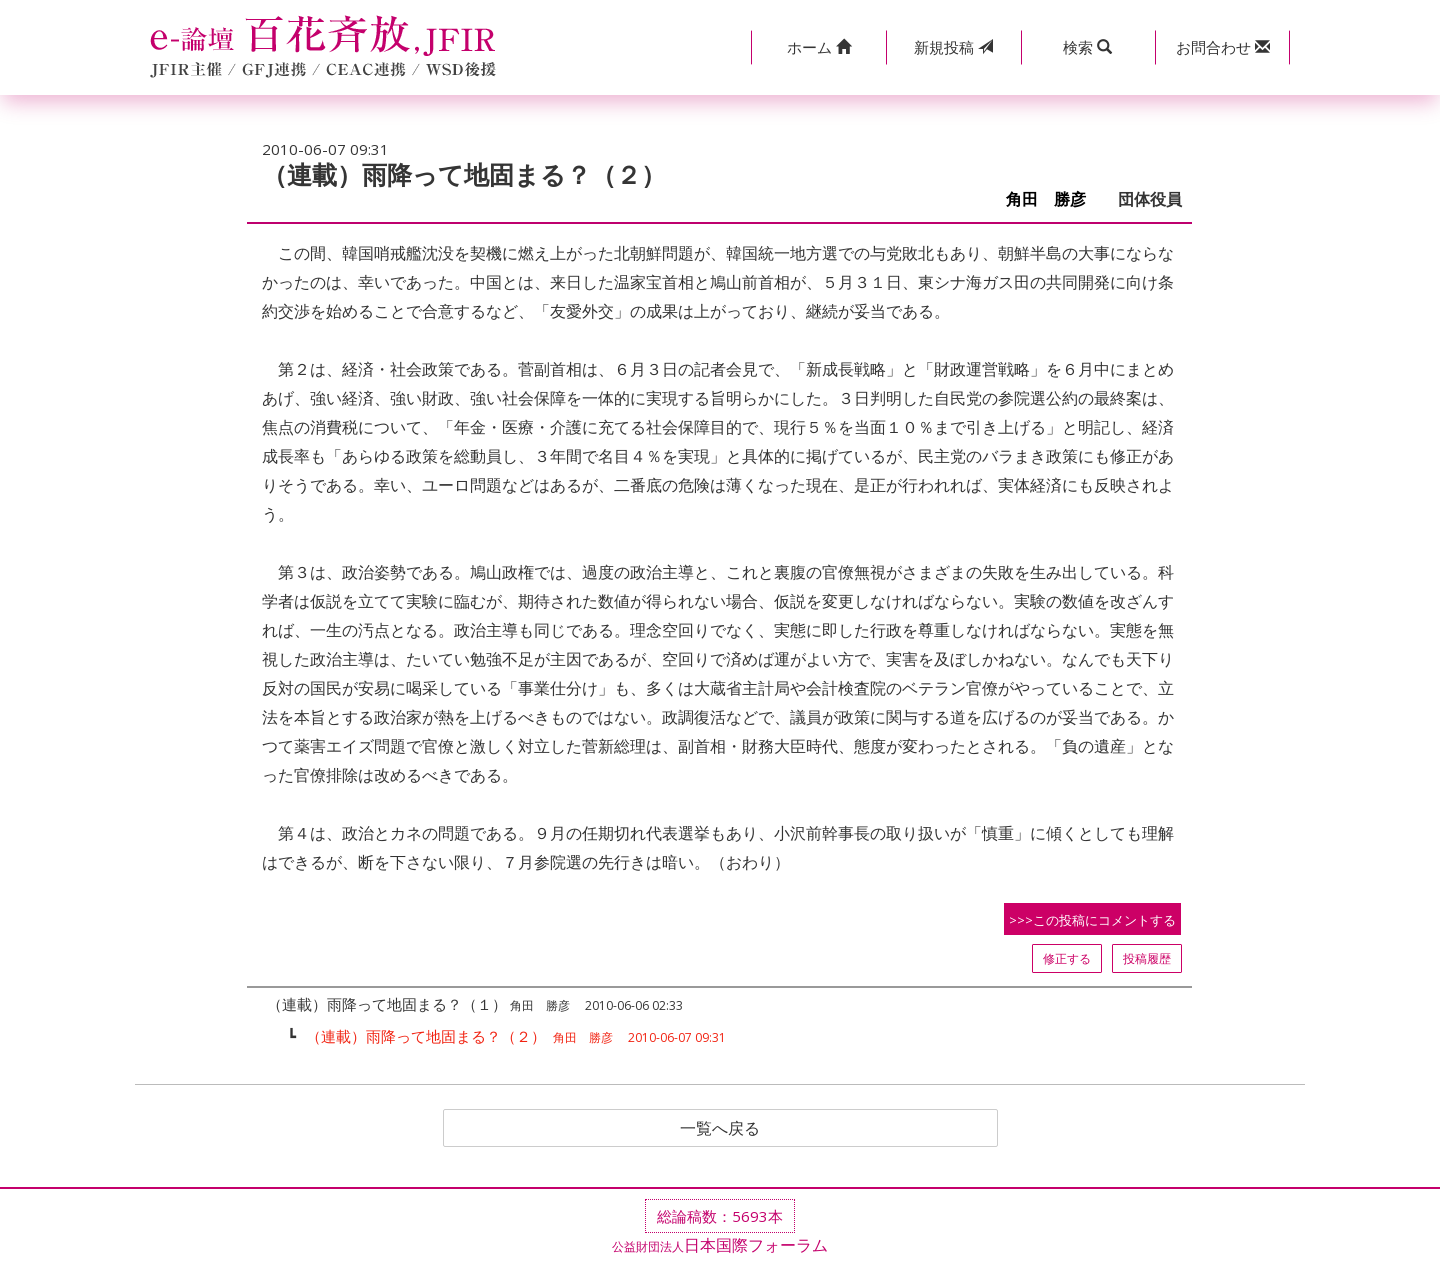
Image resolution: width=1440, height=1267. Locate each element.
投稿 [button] (953, 47)
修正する (1067, 958)
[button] (818, 47)
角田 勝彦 (1054, 199)
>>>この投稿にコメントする (1092, 920)
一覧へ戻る (720, 1128)
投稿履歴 (1147, 958)
